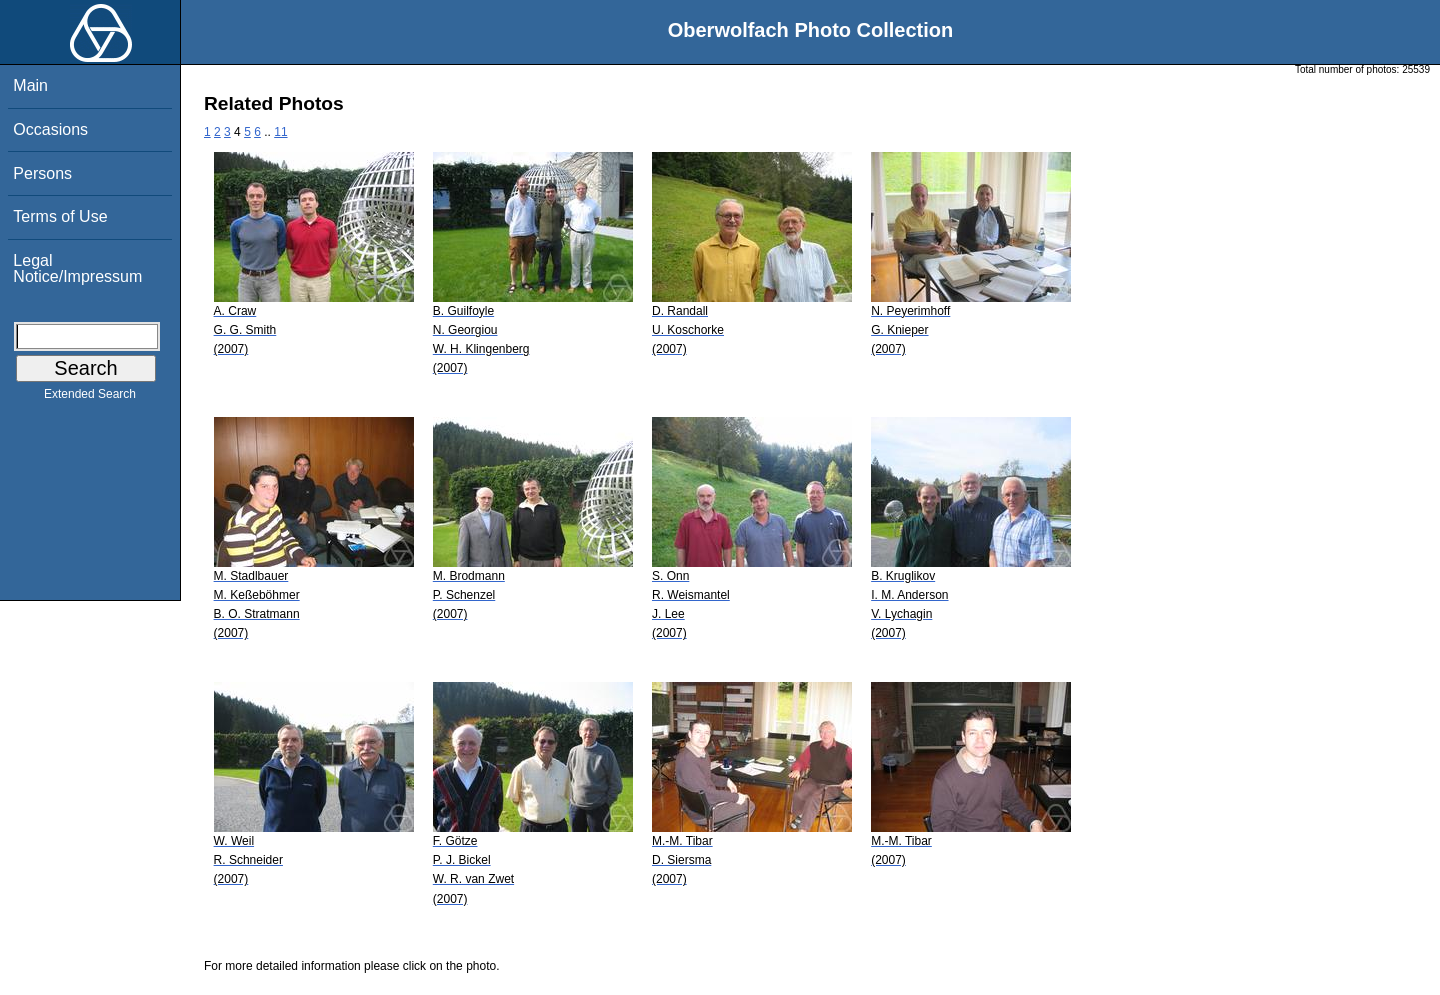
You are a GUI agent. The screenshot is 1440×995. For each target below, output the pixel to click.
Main (30, 85)
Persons (42, 173)
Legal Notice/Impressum (77, 268)
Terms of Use (60, 216)
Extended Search (90, 398)
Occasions (50, 129)
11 (280, 132)
